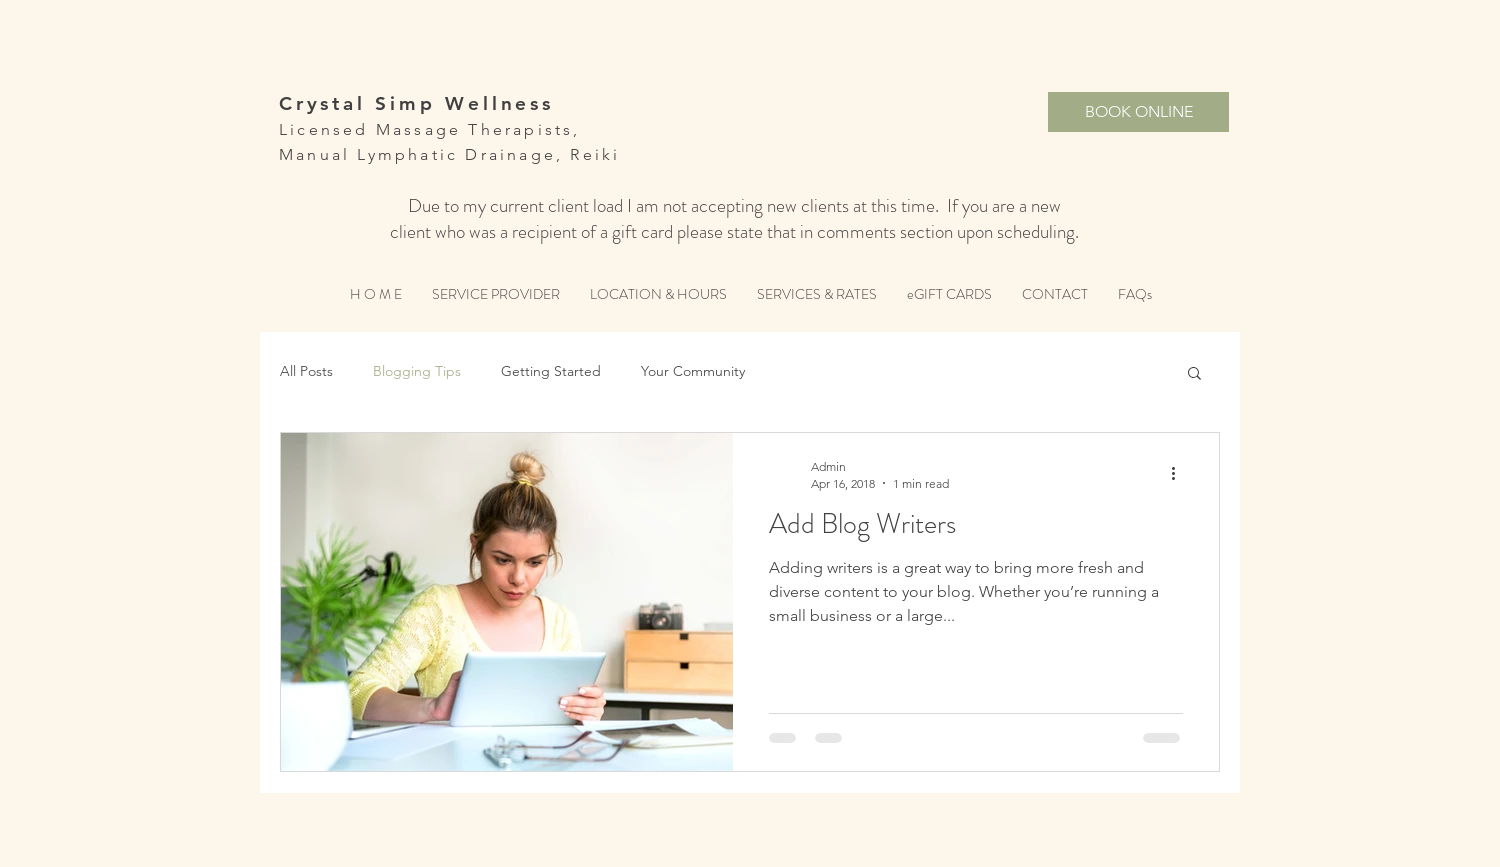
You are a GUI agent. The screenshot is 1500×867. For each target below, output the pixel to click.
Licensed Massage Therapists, (430, 129)
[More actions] (1180, 474)
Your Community (693, 371)
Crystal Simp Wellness (416, 103)
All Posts (306, 371)
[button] (1194, 374)
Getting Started (551, 371)
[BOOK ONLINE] (1138, 112)
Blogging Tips (417, 371)
